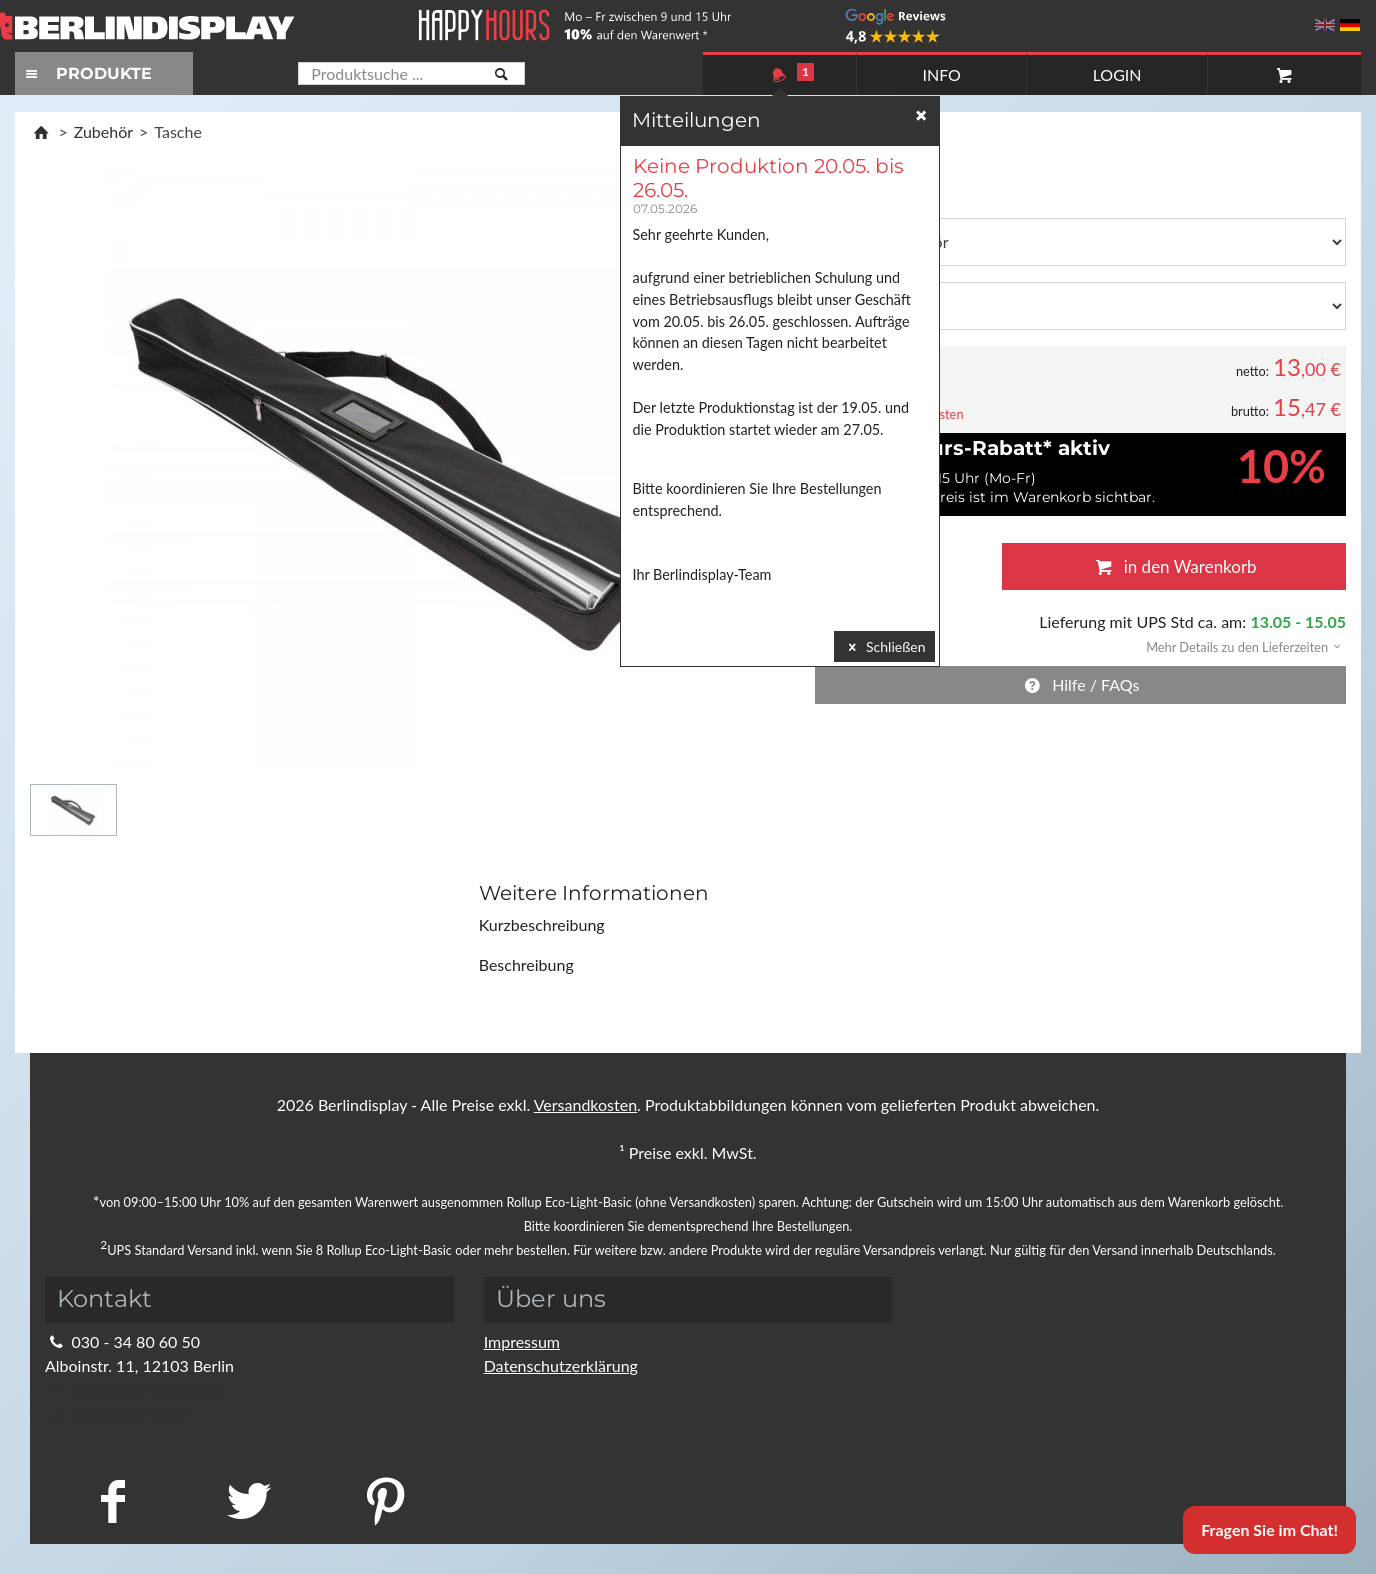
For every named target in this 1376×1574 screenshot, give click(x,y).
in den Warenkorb (1173, 566)
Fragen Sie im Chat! (1269, 1529)
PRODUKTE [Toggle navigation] (86, 73)
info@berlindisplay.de (133, 1389)
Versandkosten (585, 1104)
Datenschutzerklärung (561, 1365)
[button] (1237, 645)
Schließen (884, 646)
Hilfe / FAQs (1081, 684)
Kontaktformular (115, 1413)
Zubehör (103, 131)
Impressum (522, 1341)
